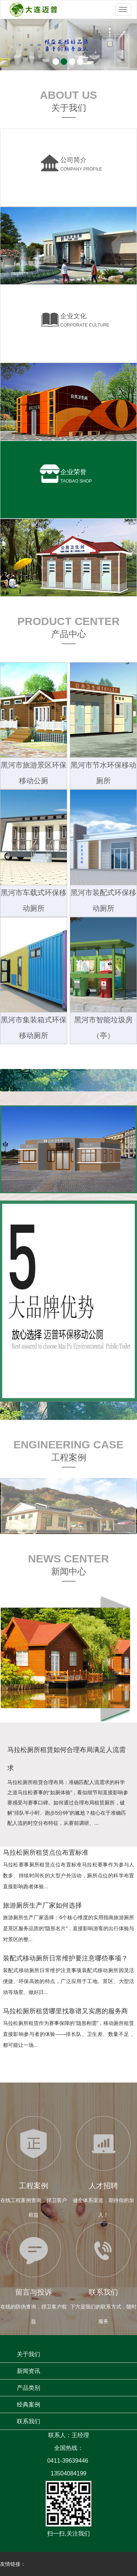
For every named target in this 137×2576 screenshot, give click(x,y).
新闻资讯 (28, 2371)
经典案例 (28, 2404)
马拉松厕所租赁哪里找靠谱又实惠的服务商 (65, 2011)
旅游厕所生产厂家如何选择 (42, 1905)
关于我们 (28, 2354)
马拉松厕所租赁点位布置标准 (45, 1852)
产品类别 (28, 2388)
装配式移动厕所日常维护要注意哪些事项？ (65, 1958)
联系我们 (28, 2421)
